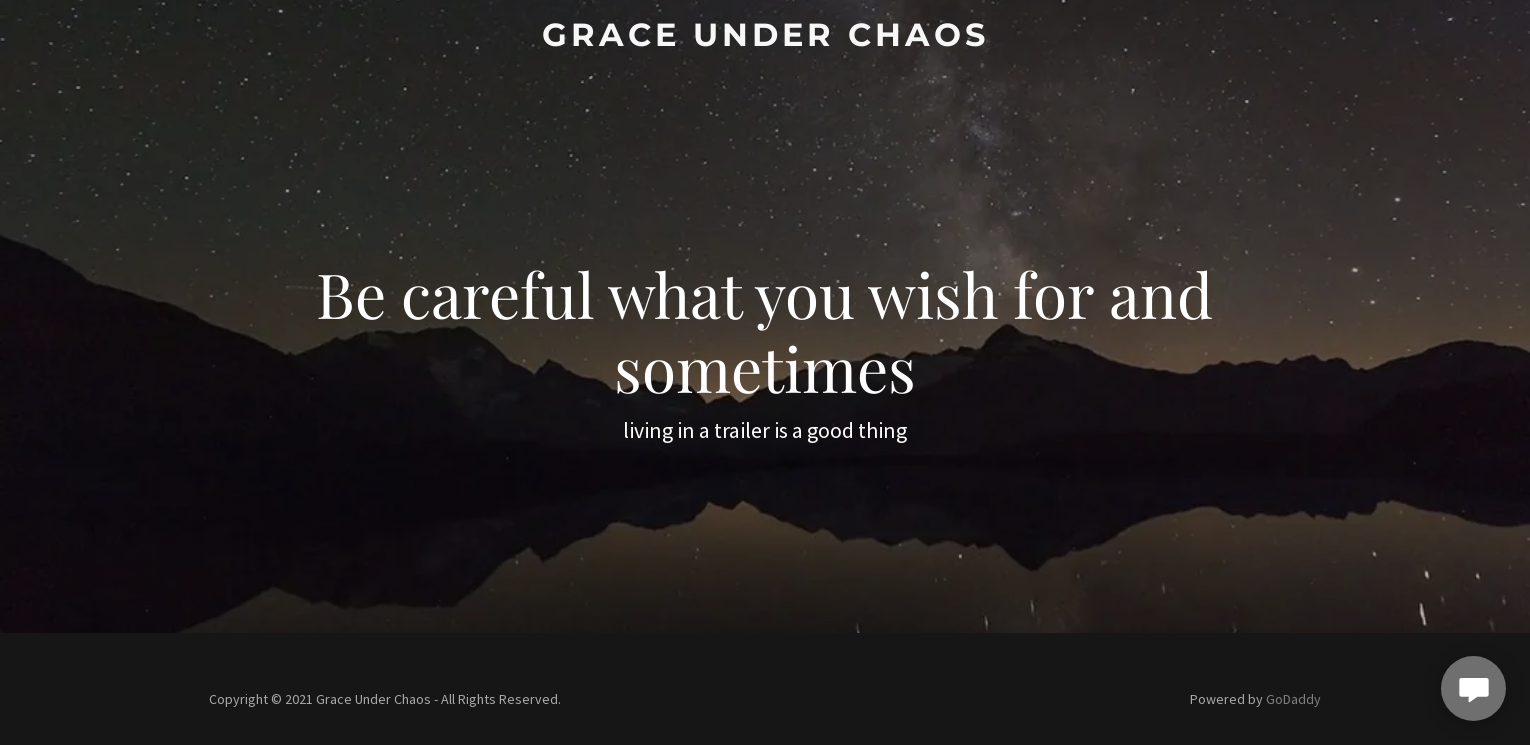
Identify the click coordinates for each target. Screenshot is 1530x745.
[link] (765, 40)
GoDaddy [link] (1293, 699)
